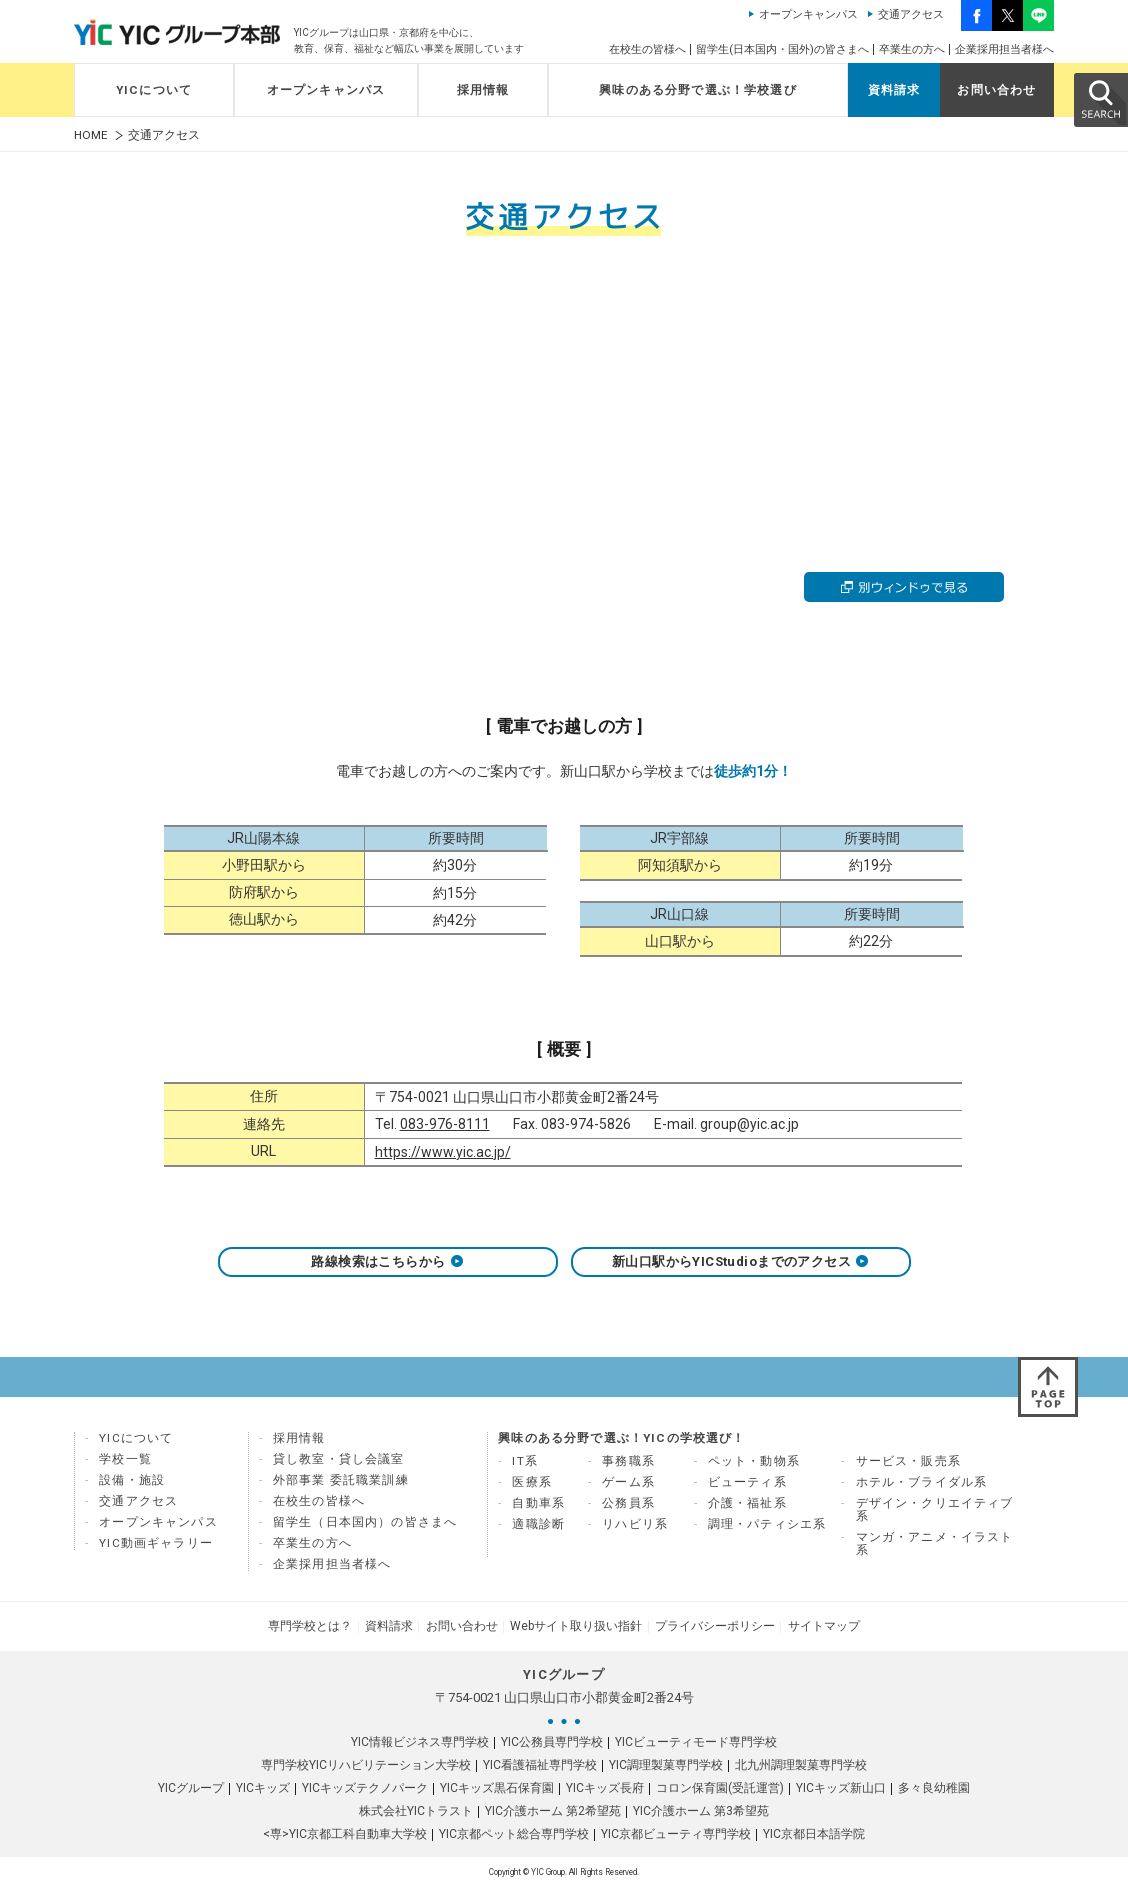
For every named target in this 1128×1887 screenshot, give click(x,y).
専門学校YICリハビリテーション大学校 (366, 1765)
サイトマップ (822, 1626)
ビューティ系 (747, 1482)
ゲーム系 (628, 1482)
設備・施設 (132, 1480)
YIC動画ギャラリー (156, 1543)
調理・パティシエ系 (767, 1524)
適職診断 (538, 1524)
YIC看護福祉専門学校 (540, 1765)
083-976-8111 (445, 1124)
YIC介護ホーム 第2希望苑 (553, 1811)
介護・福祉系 (747, 1503)
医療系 (532, 1482)
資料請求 (894, 90)
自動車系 (538, 1503)
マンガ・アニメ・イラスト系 (935, 1543)
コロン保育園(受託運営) (720, 1788)
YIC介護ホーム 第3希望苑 (701, 1811)
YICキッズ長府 (605, 1788)
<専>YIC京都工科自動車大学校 (345, 1834)
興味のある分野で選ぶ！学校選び (698, 90)
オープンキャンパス (808, 14)
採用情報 (483, 90)
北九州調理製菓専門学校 (801, 1765)
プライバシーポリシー (714, 1626)
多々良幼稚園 (934, 1788)
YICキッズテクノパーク (365, 1788)
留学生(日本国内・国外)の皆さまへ (782, 49)
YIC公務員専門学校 (552, 1742)
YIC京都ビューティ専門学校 (676, 1834)
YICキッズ (263, 1788)
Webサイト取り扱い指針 (576, 1626)
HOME (91, 135)
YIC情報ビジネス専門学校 (420, 1742)
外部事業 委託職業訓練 (341, 1480)
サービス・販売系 (908, 1461)
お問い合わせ (996, 90)
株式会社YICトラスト (416, 1811)
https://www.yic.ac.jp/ (443, 1152)
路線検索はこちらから (388, 1261)
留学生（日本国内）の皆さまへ (365, 1522)
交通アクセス (911, 14)
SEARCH (1100, 99)
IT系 (525, 1461)
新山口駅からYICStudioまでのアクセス (740, 1261)
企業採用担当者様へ (1004, 49)
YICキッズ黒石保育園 (497, 1788)
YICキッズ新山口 (841, 1788)
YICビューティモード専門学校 (696, 1742)
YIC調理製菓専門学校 (666, 1765)
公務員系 (628, 1503)
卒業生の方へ (912, 49)
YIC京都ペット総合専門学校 (514, 1834)
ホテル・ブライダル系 (922, 1482)
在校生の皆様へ (647, 49)
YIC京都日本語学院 (814, 1834)
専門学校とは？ (312, 1626)
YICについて (154, 90)
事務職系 (628, 1461)
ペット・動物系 (754, 1461)
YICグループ (191, 1788)
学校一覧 (125, 1459)
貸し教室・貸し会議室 (339, 1459)
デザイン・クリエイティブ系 (935, 1509)
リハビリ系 (635, 1524)
